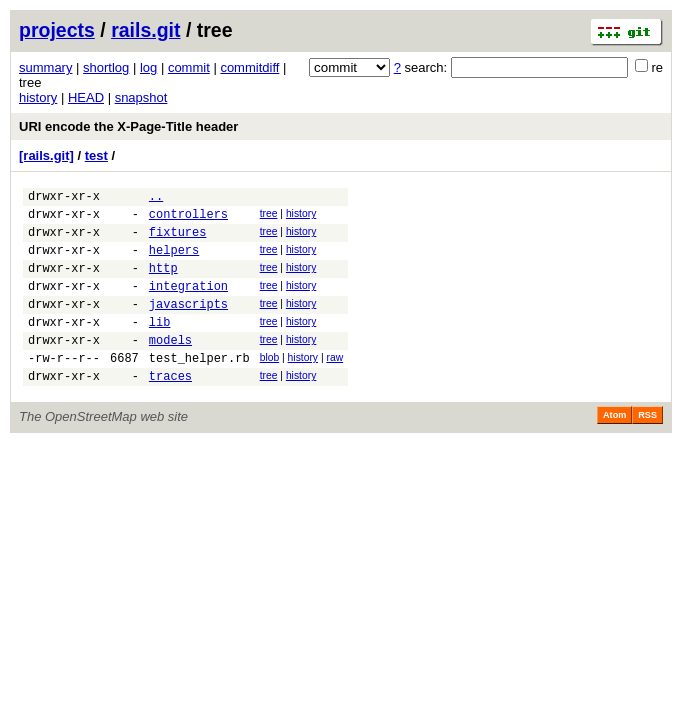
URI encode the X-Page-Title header (128, 126)
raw (334, 384)
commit (189, 67)
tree (269, 216)
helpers (174, 261)
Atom (614, 448)
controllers (188, 219)
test (96, 155)
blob (270, 384)
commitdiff (249, 67)
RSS (647, 448)
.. (156, 198)
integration (188, 303)
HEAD (86, 97)
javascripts (188, 324)
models (170, 366)
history (38, 97)
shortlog (106, 67)
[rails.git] (46, 155)
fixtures (178, 240)
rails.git (145, 30)
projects (57, 30)
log (148, 67)
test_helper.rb (199, 387)
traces (170, 408)
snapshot (141, 97)
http (163, 282)
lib (160, 345)
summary (45, 67)
